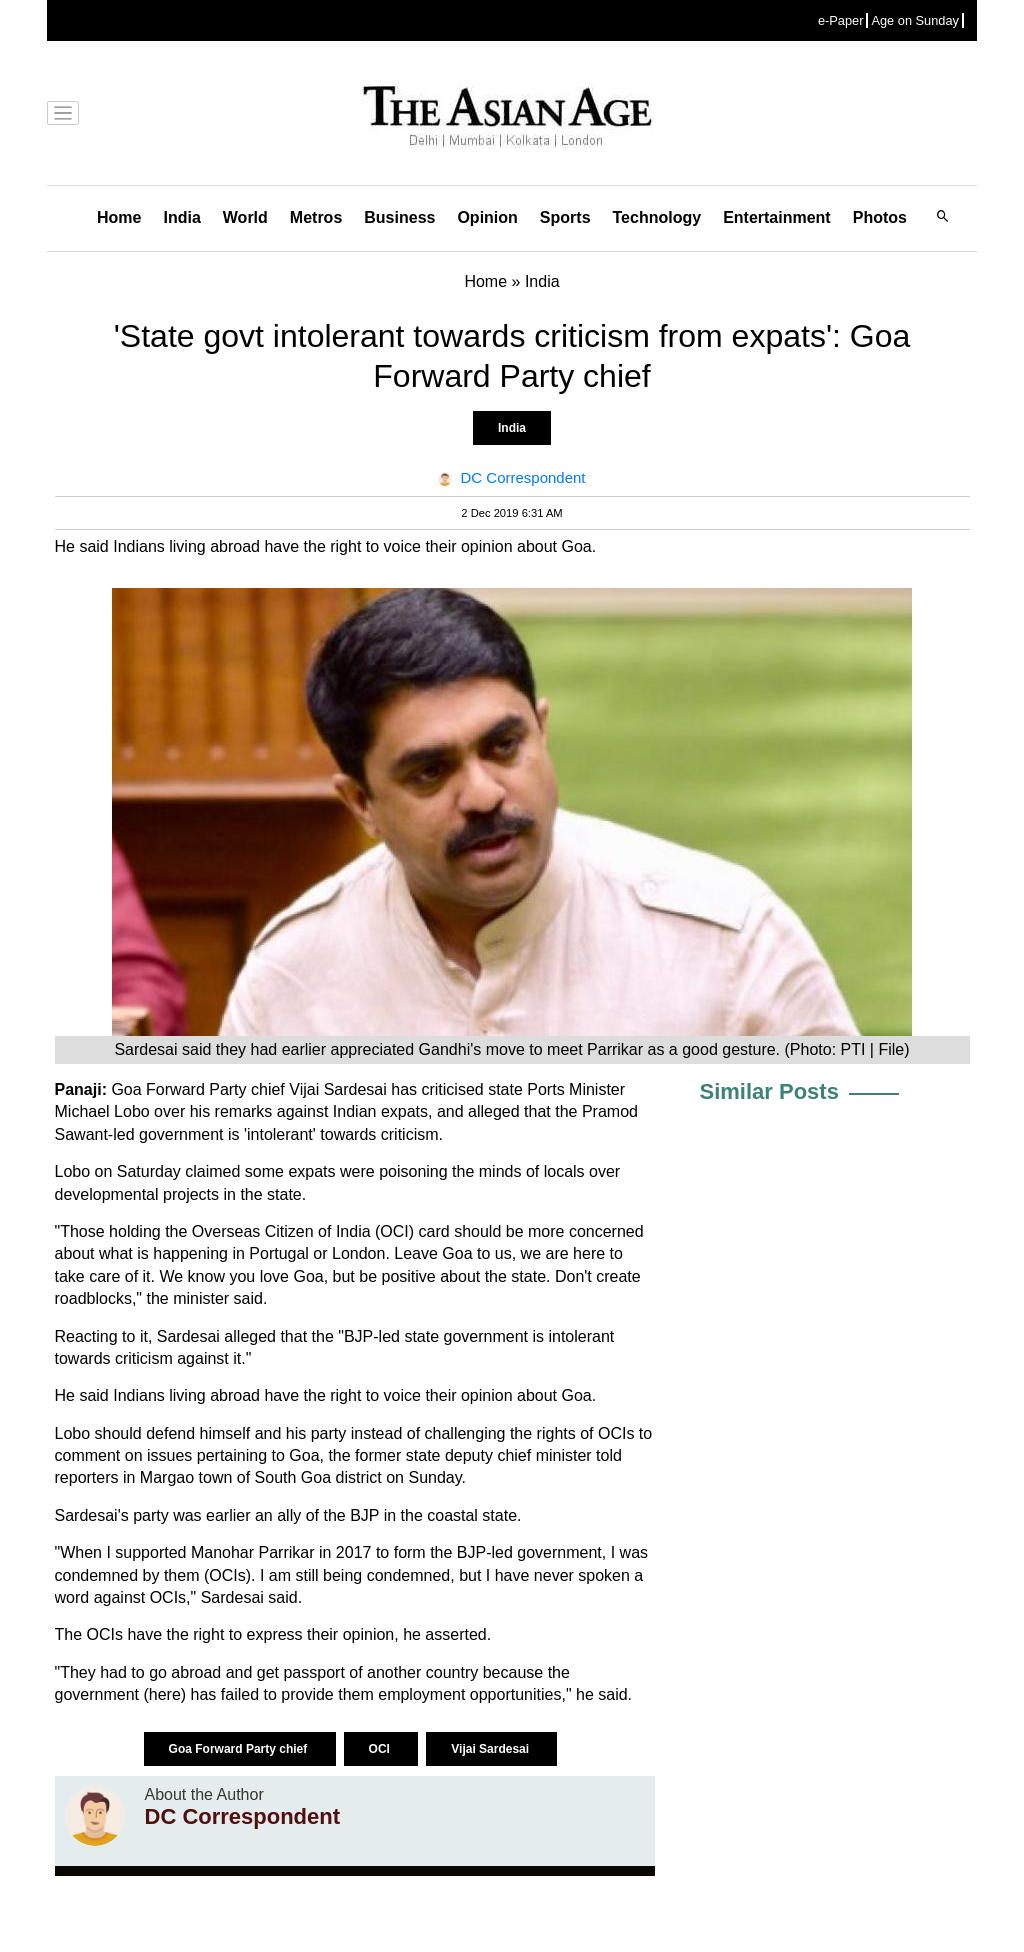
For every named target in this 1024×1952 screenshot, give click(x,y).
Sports (565, 217)
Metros (316, 217)
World (245, 217)
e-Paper (841, 20)
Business (399, 217)
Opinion (487, 217)
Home (119, 217)
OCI (381, 1749)
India (181, 217)
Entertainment (777, 217)
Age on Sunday (915, 20)
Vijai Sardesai (491, 1749)
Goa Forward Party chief (240, 1749)
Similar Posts (769, 1091)
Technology (657, 217)
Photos (880, 217)
